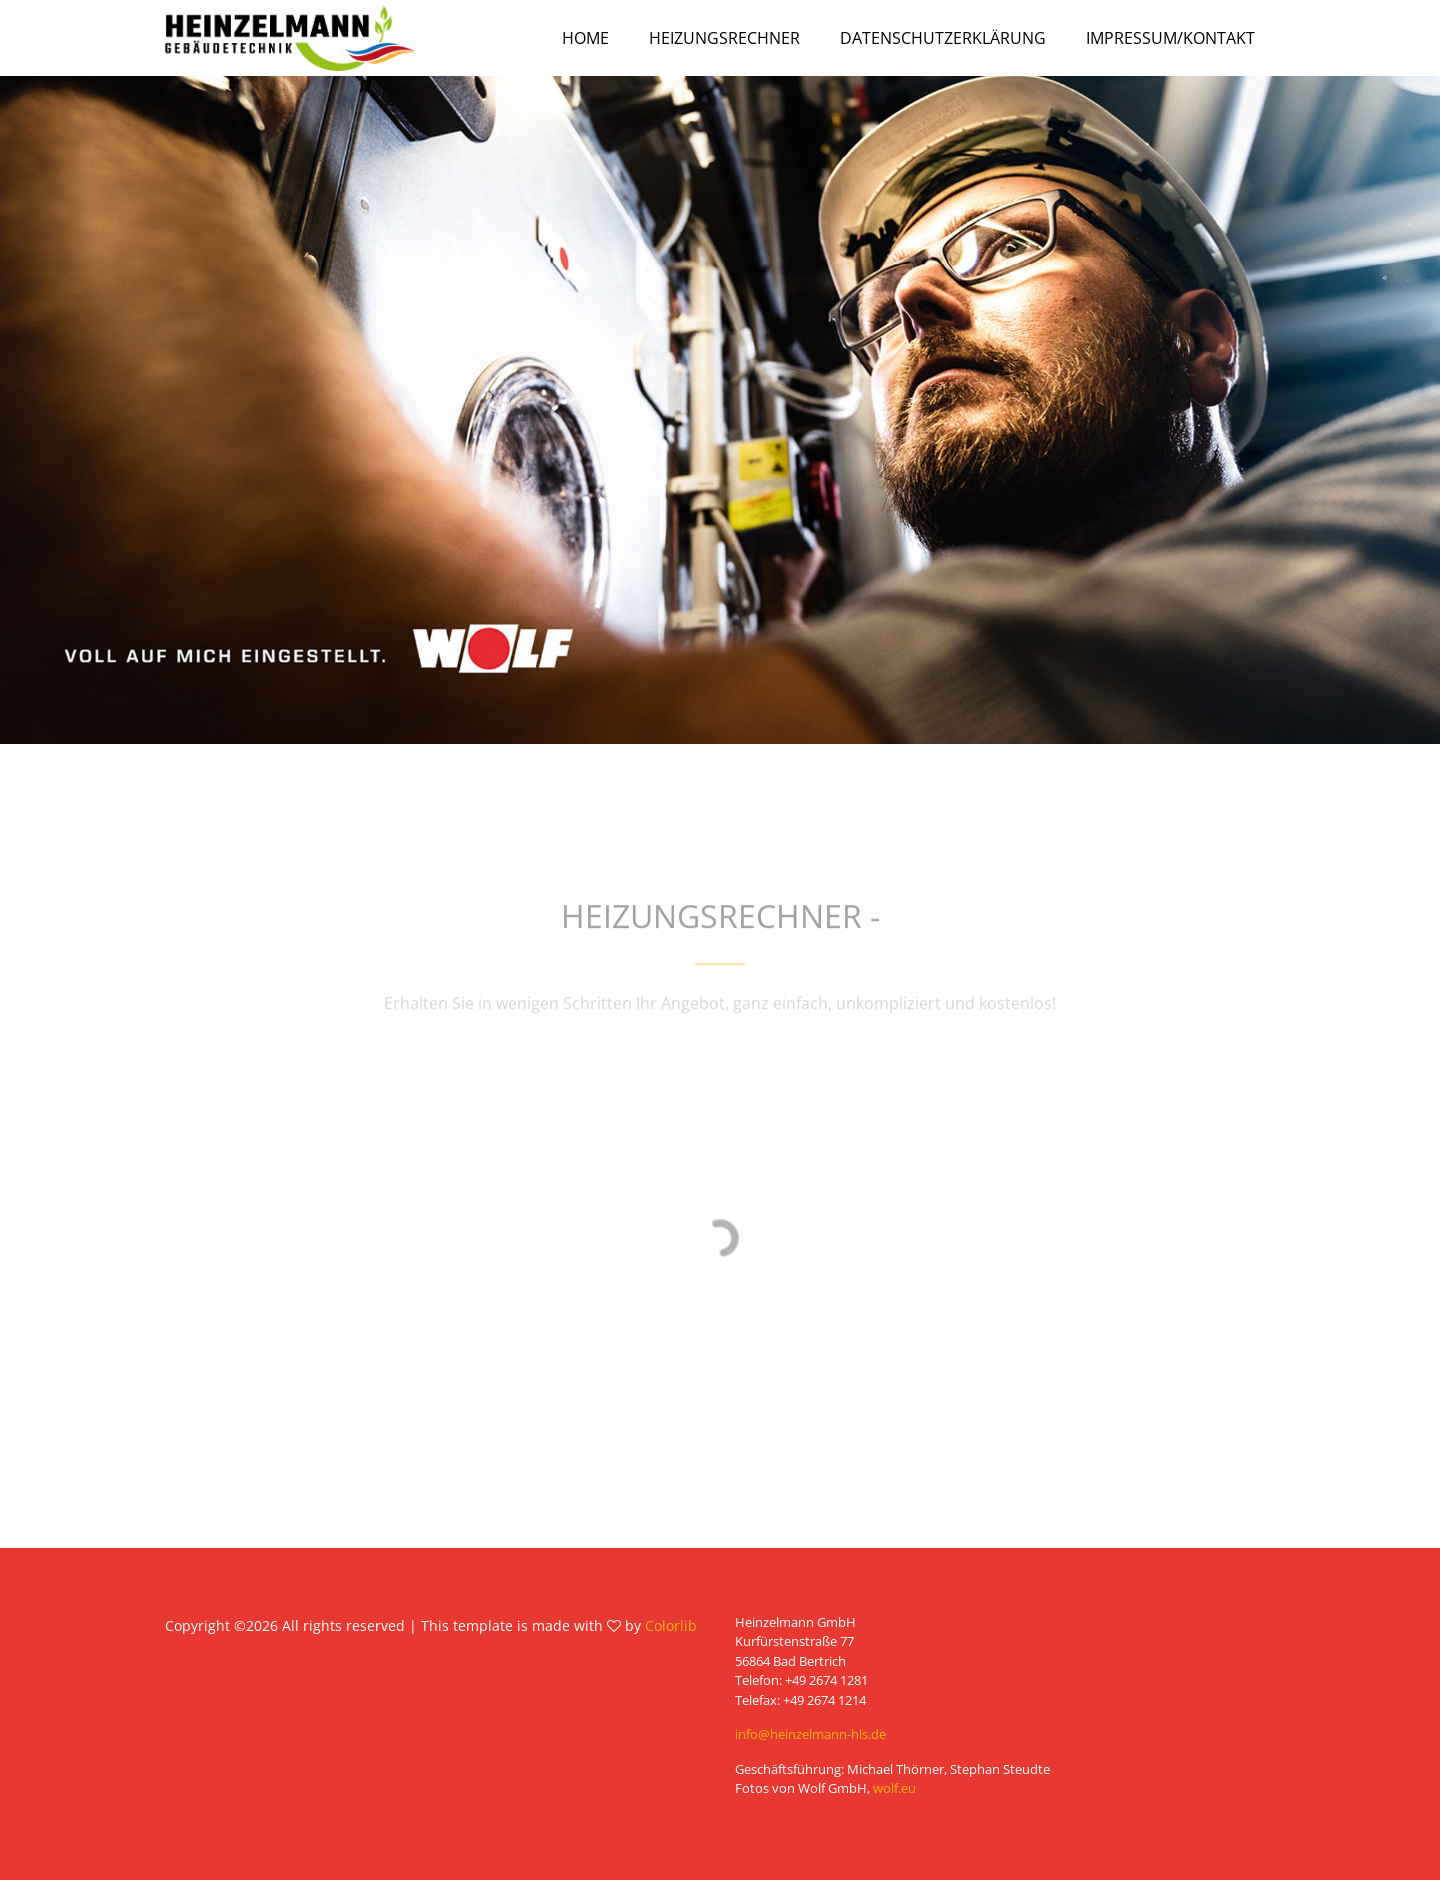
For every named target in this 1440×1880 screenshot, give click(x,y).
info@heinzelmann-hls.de (810, 1734)
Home (585, 38)
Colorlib (671, 1625)
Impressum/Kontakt (1170, 38)
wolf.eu (894, 1788)
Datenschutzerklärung (943, 38)
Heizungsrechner (724, 38)
